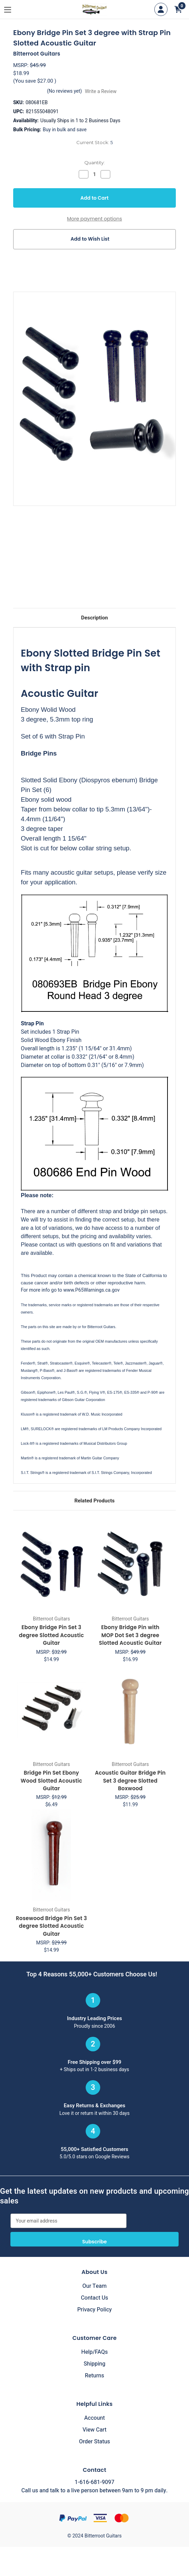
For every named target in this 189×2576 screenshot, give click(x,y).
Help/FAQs (94, 2352)
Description (94, 618)
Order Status (94, 2441)
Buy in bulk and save (65, 129)
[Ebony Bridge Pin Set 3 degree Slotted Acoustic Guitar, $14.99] (51, 1564)
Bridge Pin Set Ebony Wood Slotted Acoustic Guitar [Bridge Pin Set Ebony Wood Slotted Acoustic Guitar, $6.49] (51, 1780)
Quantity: (94, 162)
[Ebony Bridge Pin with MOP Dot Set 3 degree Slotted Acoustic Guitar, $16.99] (130, 1564)
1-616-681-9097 (94, 2482)
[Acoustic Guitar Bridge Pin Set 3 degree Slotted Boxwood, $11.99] (130, 1710)
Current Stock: (94, 142)
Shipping (94, 2364)
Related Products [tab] (94, 1500)
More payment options (94, 218)
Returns (94, 2375)
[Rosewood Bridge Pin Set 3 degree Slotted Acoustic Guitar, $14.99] (51, 1855)
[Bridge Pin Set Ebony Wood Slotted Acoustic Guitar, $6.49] (51, 1710)
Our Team (95, 2286)
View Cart (94, 2430)
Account (94, 2418)
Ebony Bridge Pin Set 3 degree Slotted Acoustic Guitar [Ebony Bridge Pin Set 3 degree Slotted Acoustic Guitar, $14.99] (51, 1635)
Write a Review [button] (101, 91)
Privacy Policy (94, 2310)
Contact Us (94, 2298)
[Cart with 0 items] (178, 9)
